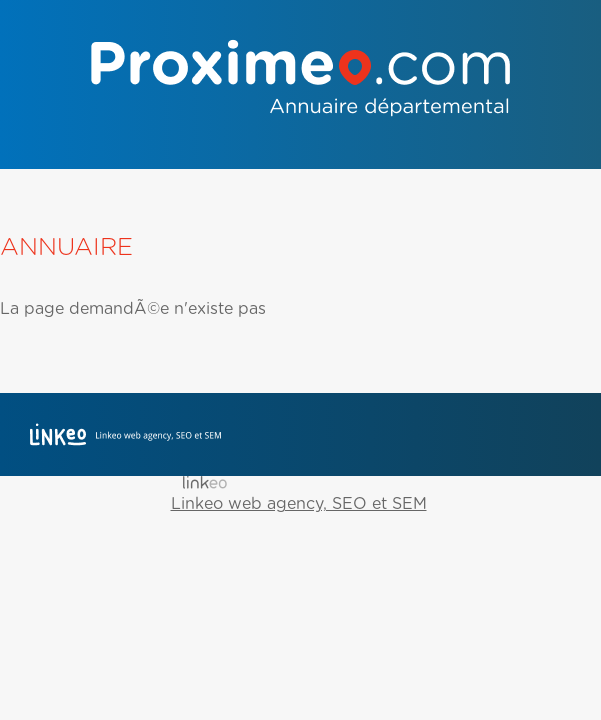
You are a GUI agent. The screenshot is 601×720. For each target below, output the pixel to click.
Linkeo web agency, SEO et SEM (299, 504)
